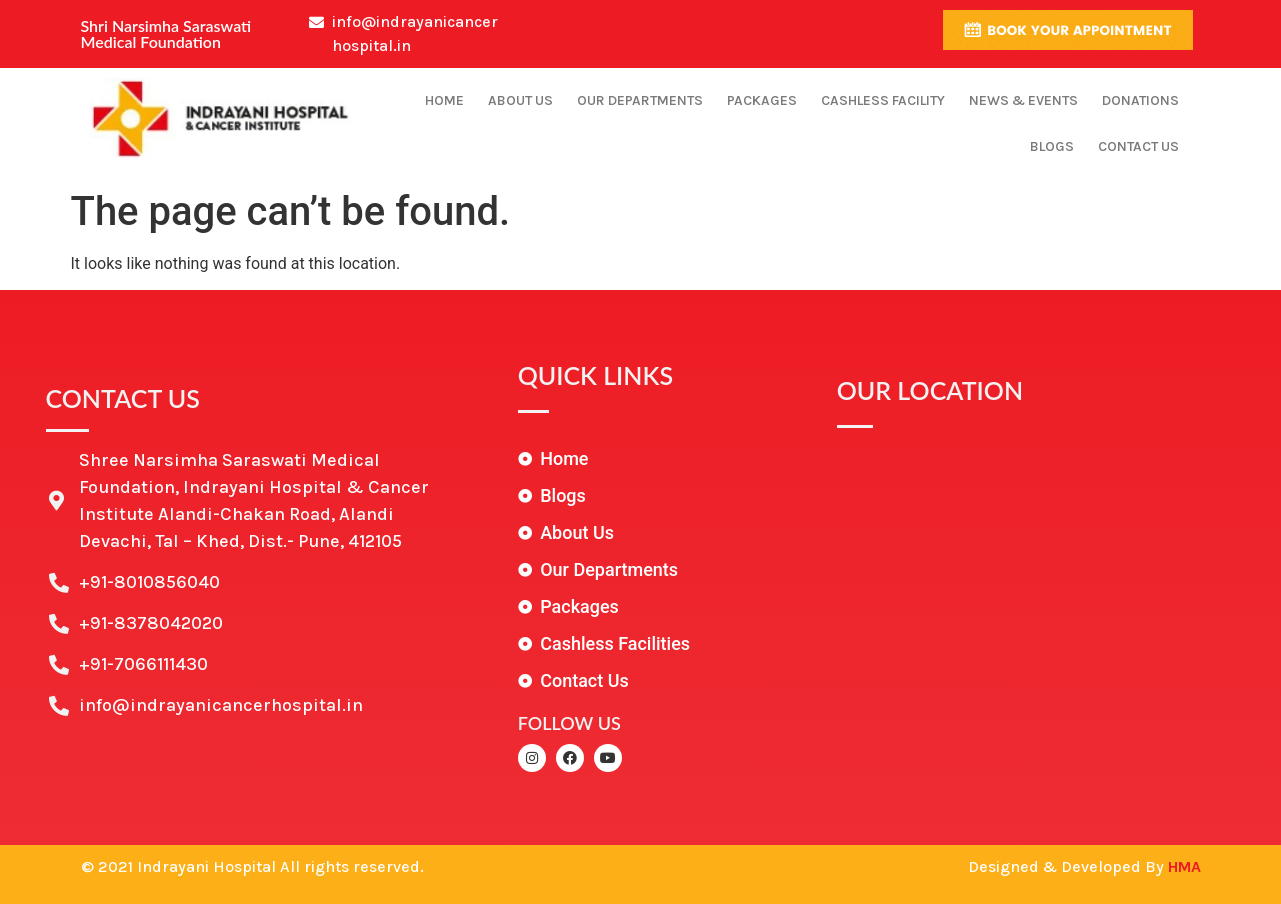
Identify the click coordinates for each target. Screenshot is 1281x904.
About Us (520, 100)
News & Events (1023, 100)
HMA (1184, 866)
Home (444, 100)
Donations (1140, 100)
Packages (762, 100)
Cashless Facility (883, 100)
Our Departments (640, 100)
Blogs (1052, 146)
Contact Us (1138, 146)
